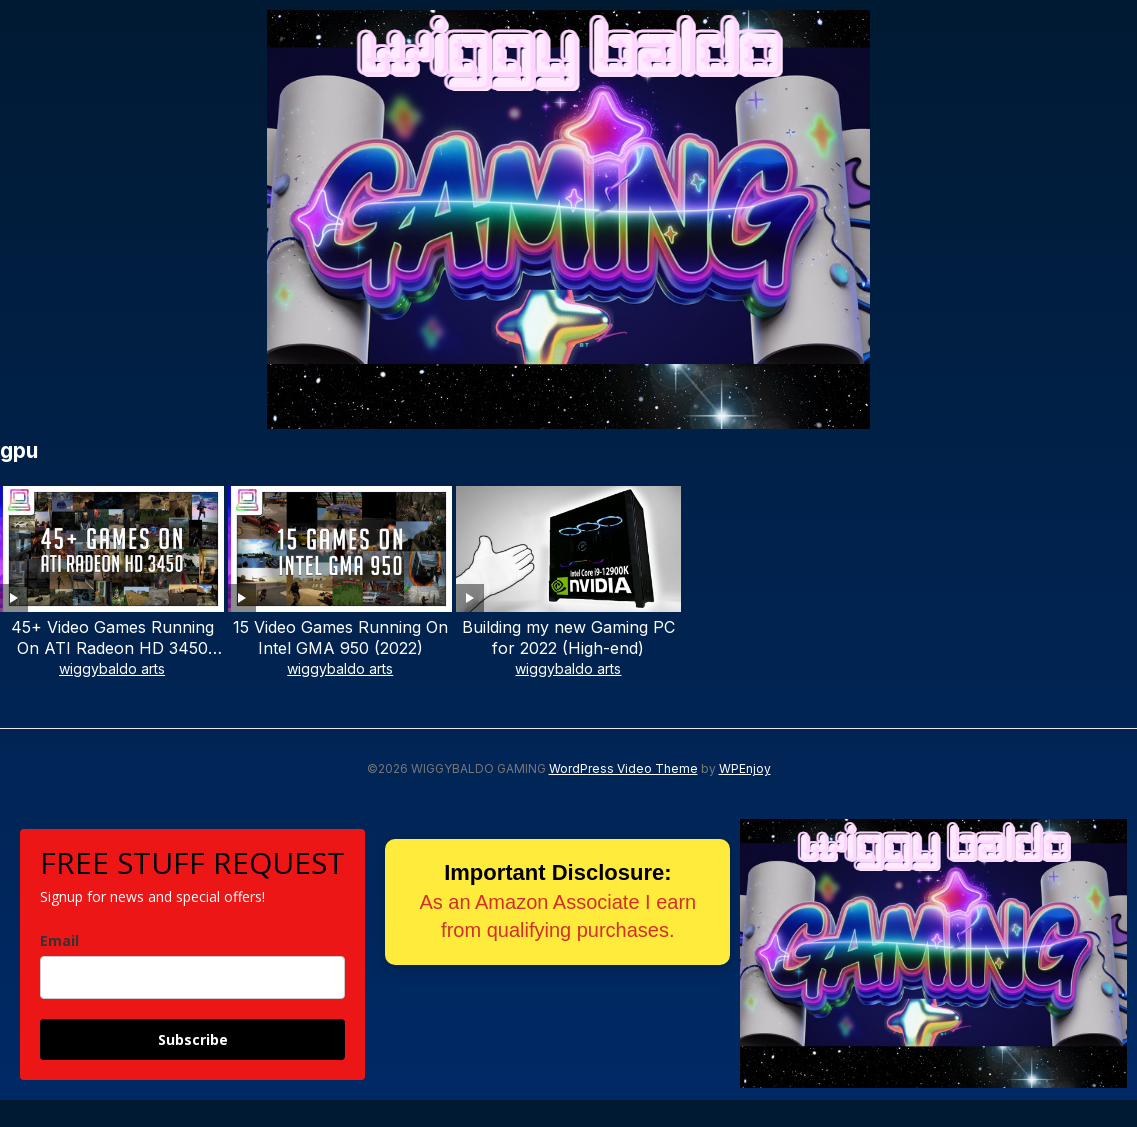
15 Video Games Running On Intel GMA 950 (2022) (340, 637)
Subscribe (193, 1039)
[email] (192, 977)
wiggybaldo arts (112, 668)
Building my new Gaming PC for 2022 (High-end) (568, 637)
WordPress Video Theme (623, 768)
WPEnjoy (745, 768)
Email (59, 940)
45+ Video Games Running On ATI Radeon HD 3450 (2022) (112, 648)
